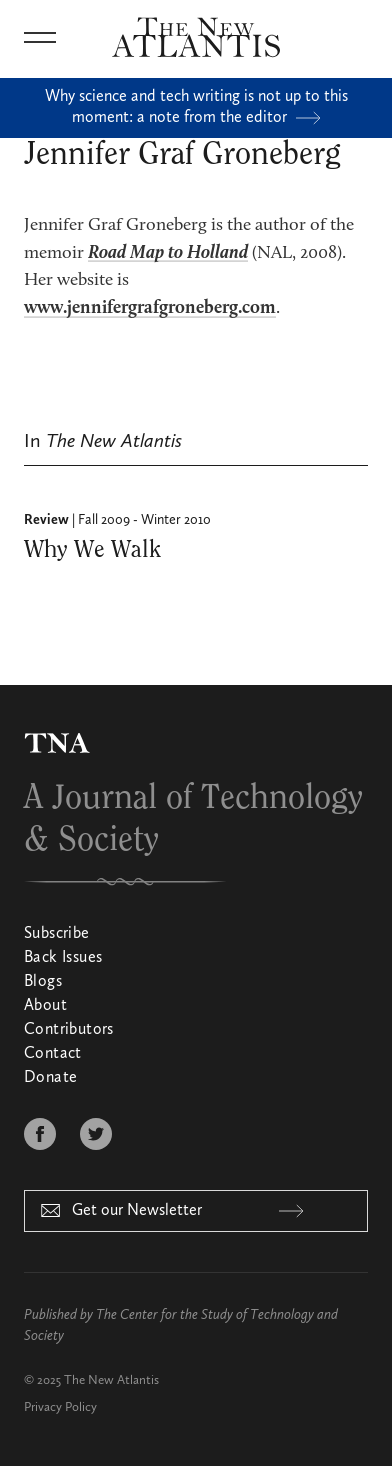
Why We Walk (92, 550)
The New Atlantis (111, 1380)
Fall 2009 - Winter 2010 (144, 520)
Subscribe (57, 934)
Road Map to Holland (168, 253)
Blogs (43, 982)
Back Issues (63, 958)
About (45, 1006)
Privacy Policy (60, 1407)
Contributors (69, 1030)
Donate (50, 1078)
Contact (53, 1054)
